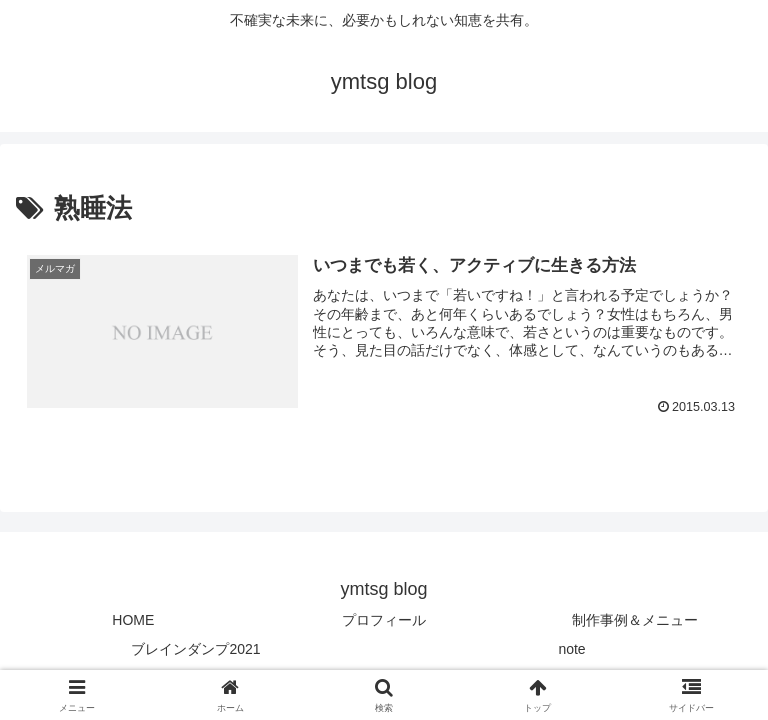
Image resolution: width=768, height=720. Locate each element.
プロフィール (384, 620)
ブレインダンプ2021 (195, 649)
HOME (133, 620)
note (571, 649)
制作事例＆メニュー (635, 620)
